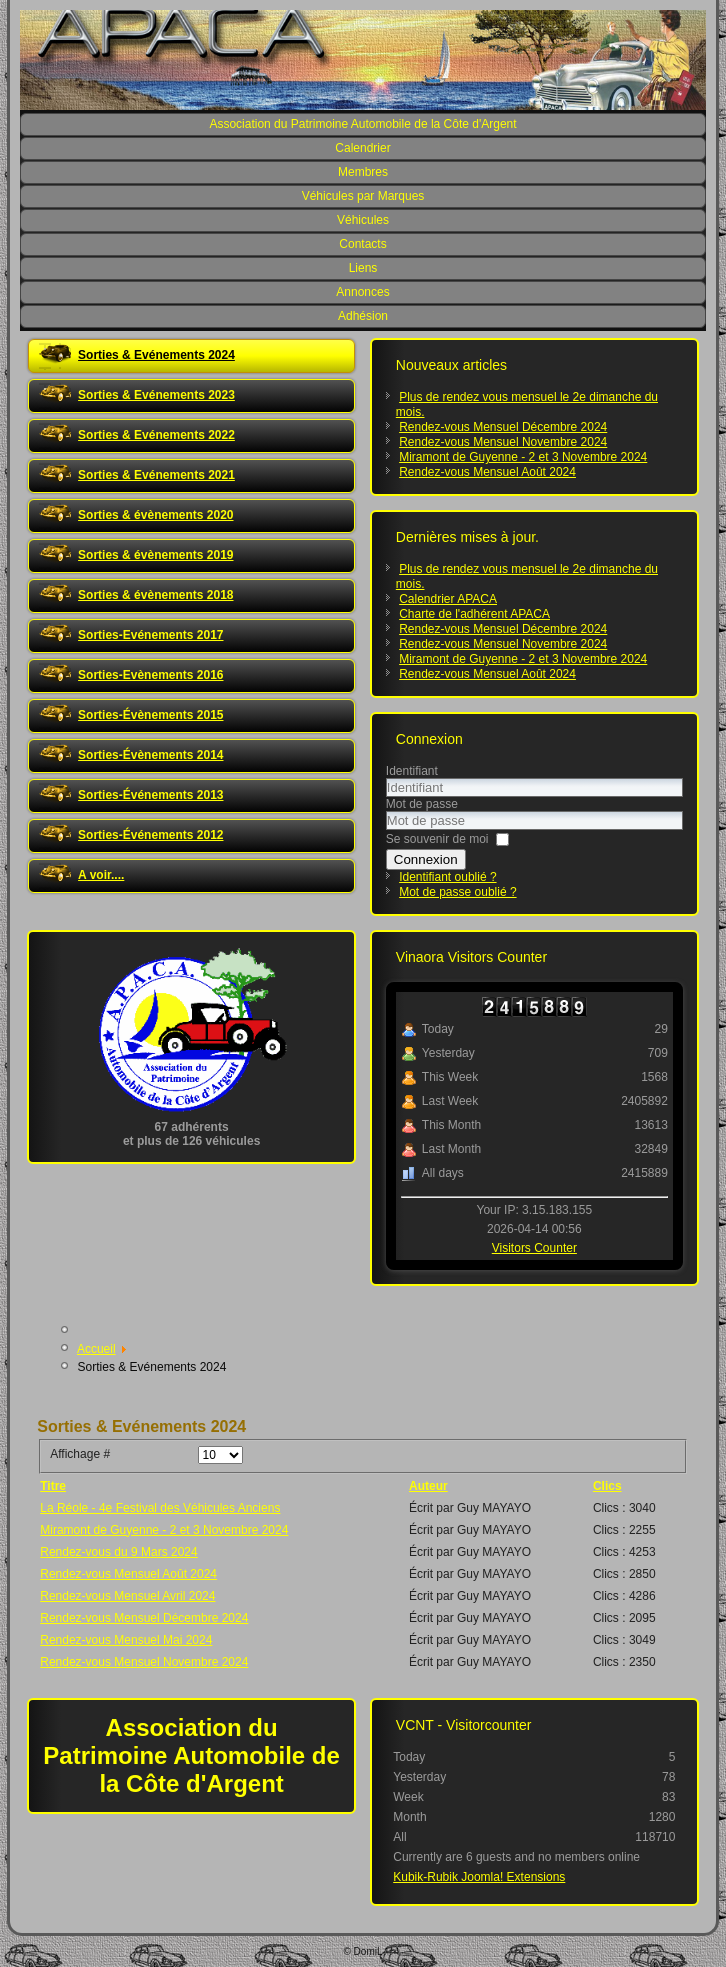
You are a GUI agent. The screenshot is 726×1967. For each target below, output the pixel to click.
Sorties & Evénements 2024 (156, 355)
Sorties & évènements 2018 (155, 595)
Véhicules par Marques (363, 196)
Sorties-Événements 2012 (150, 835)
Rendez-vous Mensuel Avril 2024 (127, 1596)
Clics (607, 1486)
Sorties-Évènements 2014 (150, 755)
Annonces (362, 292)
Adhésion (363, 316)
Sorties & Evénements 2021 (156, 475)
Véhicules (363, 220)
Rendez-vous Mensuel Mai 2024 (126, 1640)
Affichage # (80, 1454)
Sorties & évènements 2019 (155, 555)
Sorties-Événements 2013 (150, 795)
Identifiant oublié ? (447, 877)
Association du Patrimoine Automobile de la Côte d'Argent (362, 124)
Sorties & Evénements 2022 (156, 435)
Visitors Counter (534, 1248)
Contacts (362, 244)
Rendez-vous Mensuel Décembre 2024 (144, 1618)
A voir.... (101, 875)
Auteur (428, 1486)
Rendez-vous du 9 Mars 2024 (118, 1552)
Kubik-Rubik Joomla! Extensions (479, 1877)
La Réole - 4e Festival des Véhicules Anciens (160, 1508)
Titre (53, 1486)
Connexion (426, 859)
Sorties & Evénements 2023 (156, 395)
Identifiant (412, 771)
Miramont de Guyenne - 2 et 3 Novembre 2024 (164, 1530)
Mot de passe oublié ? (457, 892)
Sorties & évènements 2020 (155, 515)
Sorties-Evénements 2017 (150, 635)
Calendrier (362, 148)
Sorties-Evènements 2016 (150, 675)
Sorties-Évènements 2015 (150, 715)
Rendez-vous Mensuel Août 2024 (128, 1574)
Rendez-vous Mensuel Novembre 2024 (144, 1662)
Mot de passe (422, 804)
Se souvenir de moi (437, 839)
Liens (363, 268)
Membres (363, 172)
